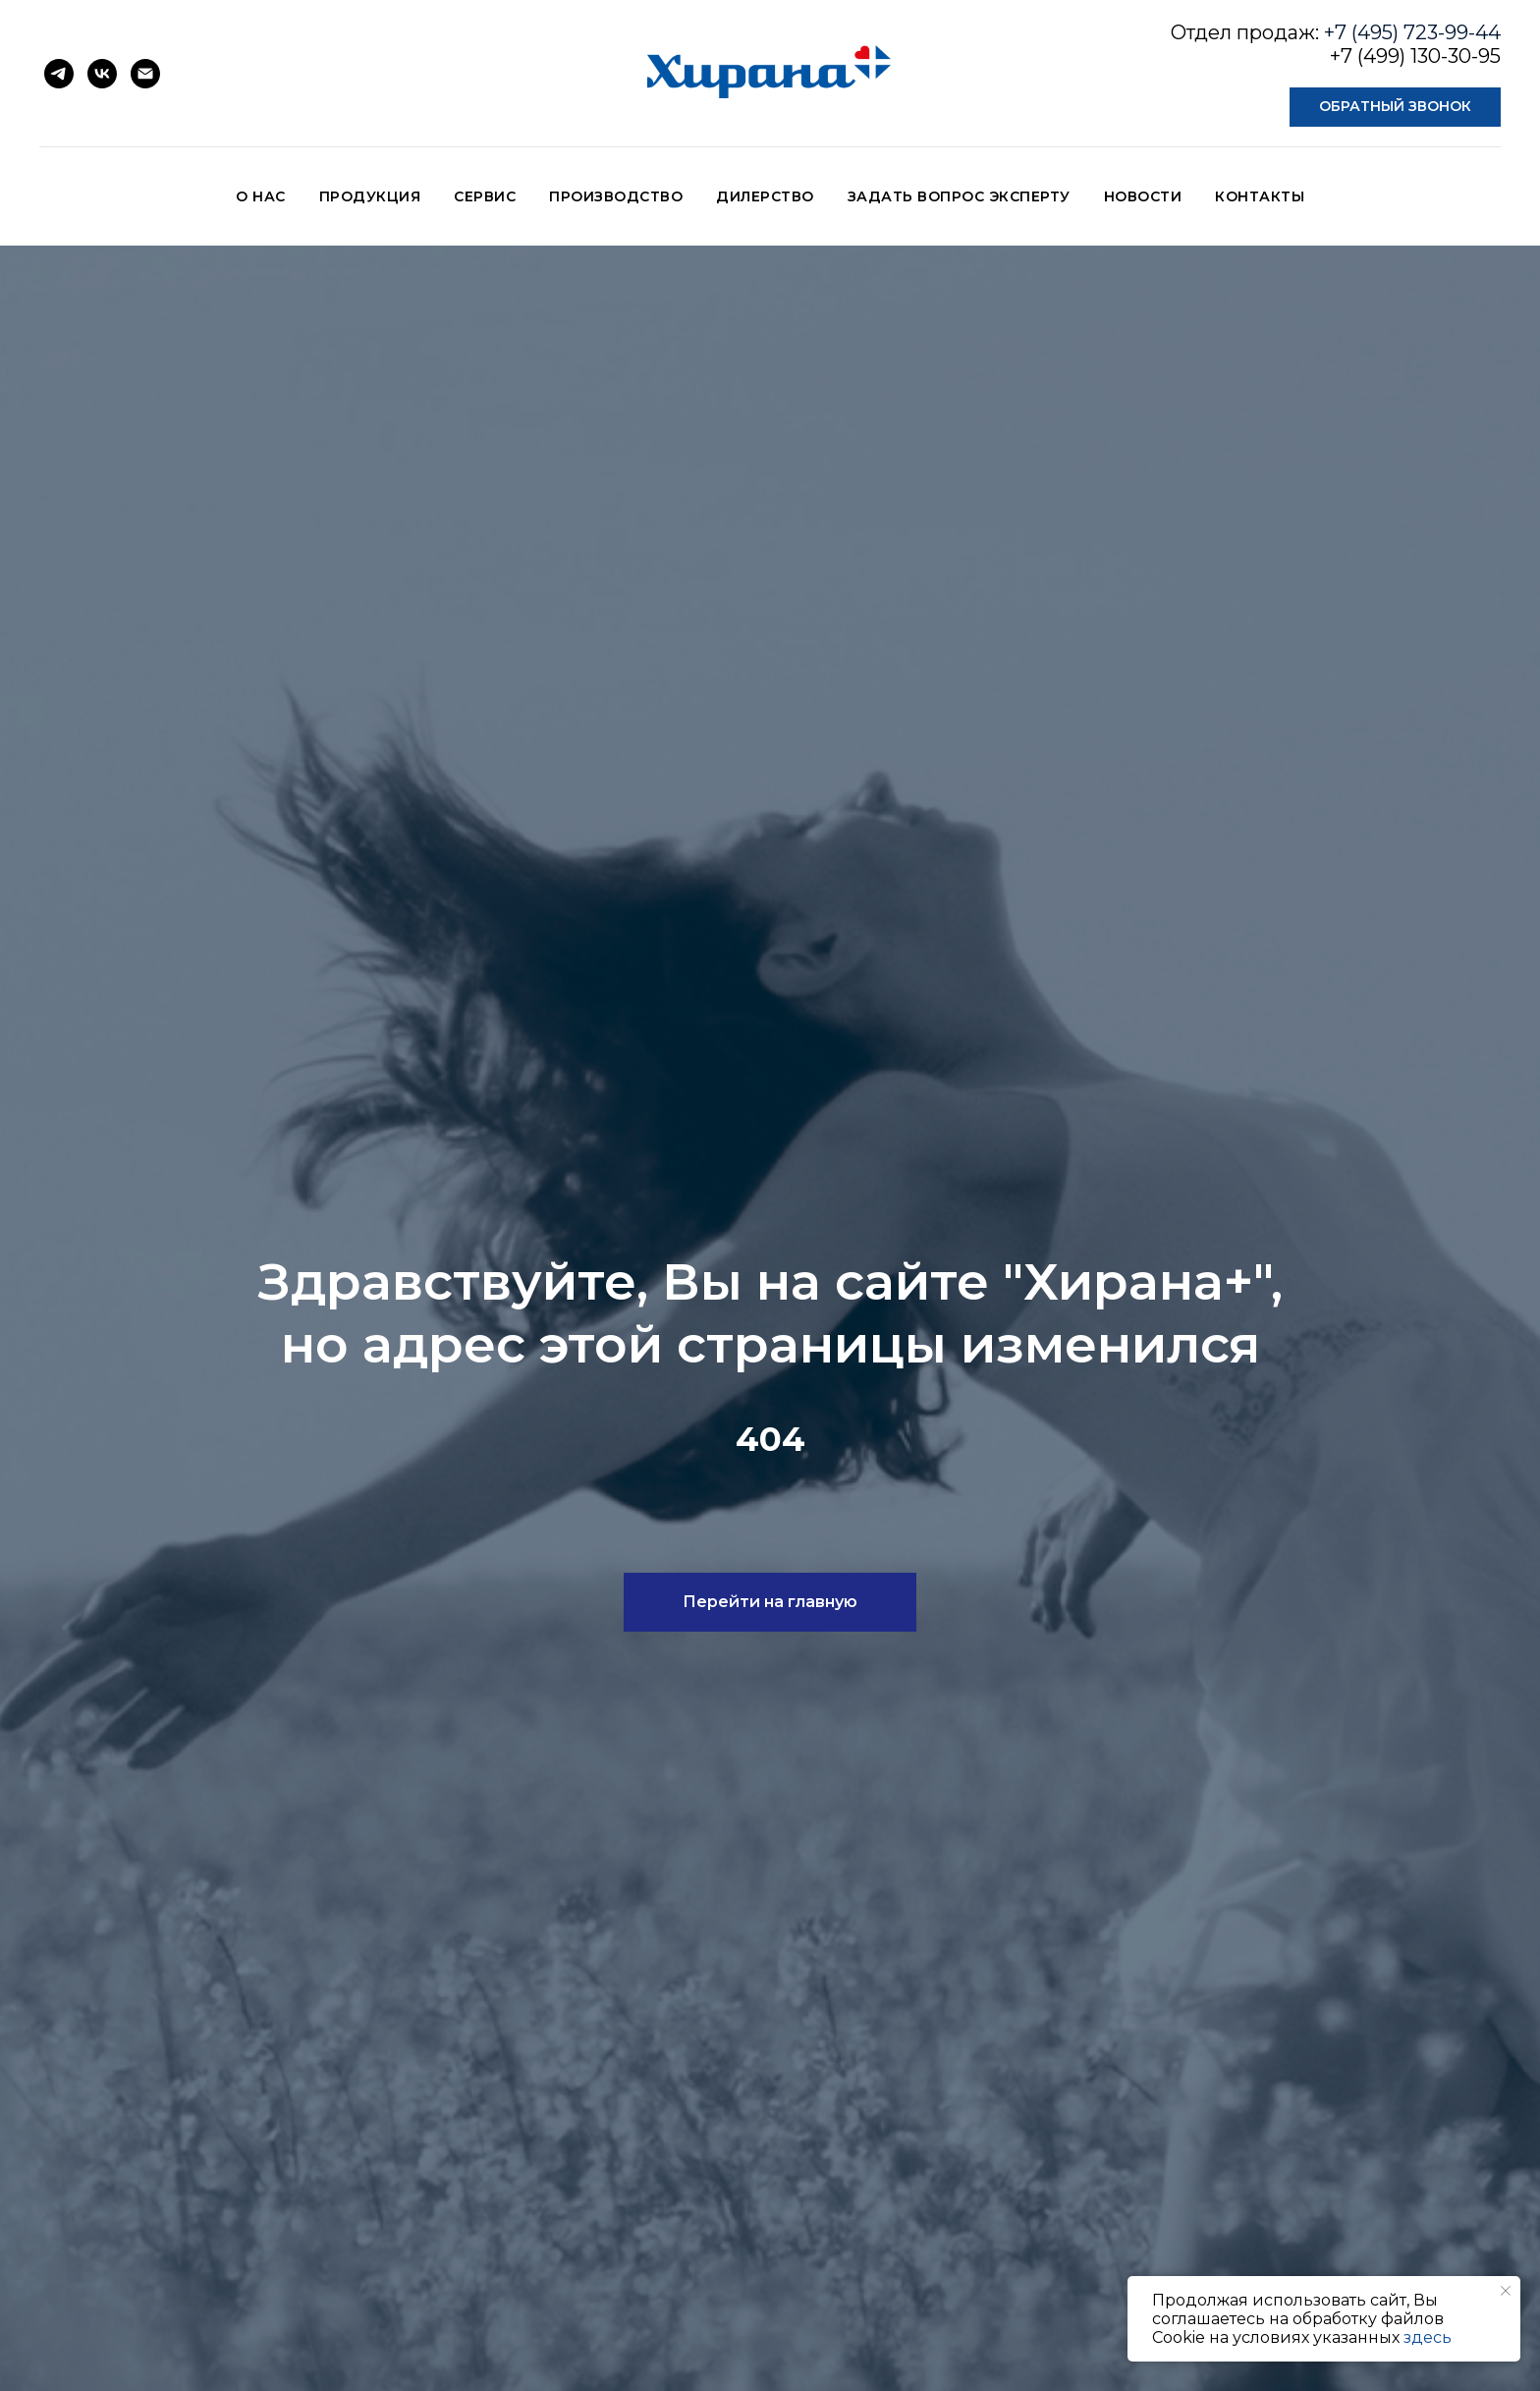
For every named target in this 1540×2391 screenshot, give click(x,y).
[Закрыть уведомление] (1505, 2291)
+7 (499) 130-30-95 (1415, 56)
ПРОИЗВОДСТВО (616, 196)
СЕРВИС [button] (485, 196)
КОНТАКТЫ (1259, 196)
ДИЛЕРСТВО (765, 196)
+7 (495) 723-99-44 (1412, 32)
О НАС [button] (261, 196)
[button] (1395, 107)
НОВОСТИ (1143, 196)
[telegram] (59, 73)
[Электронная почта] (145, 73)
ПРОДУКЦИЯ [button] (370, 196)
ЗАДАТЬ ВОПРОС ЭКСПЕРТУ (959, 196)
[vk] (102, 73)
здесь (1427, 2337)
